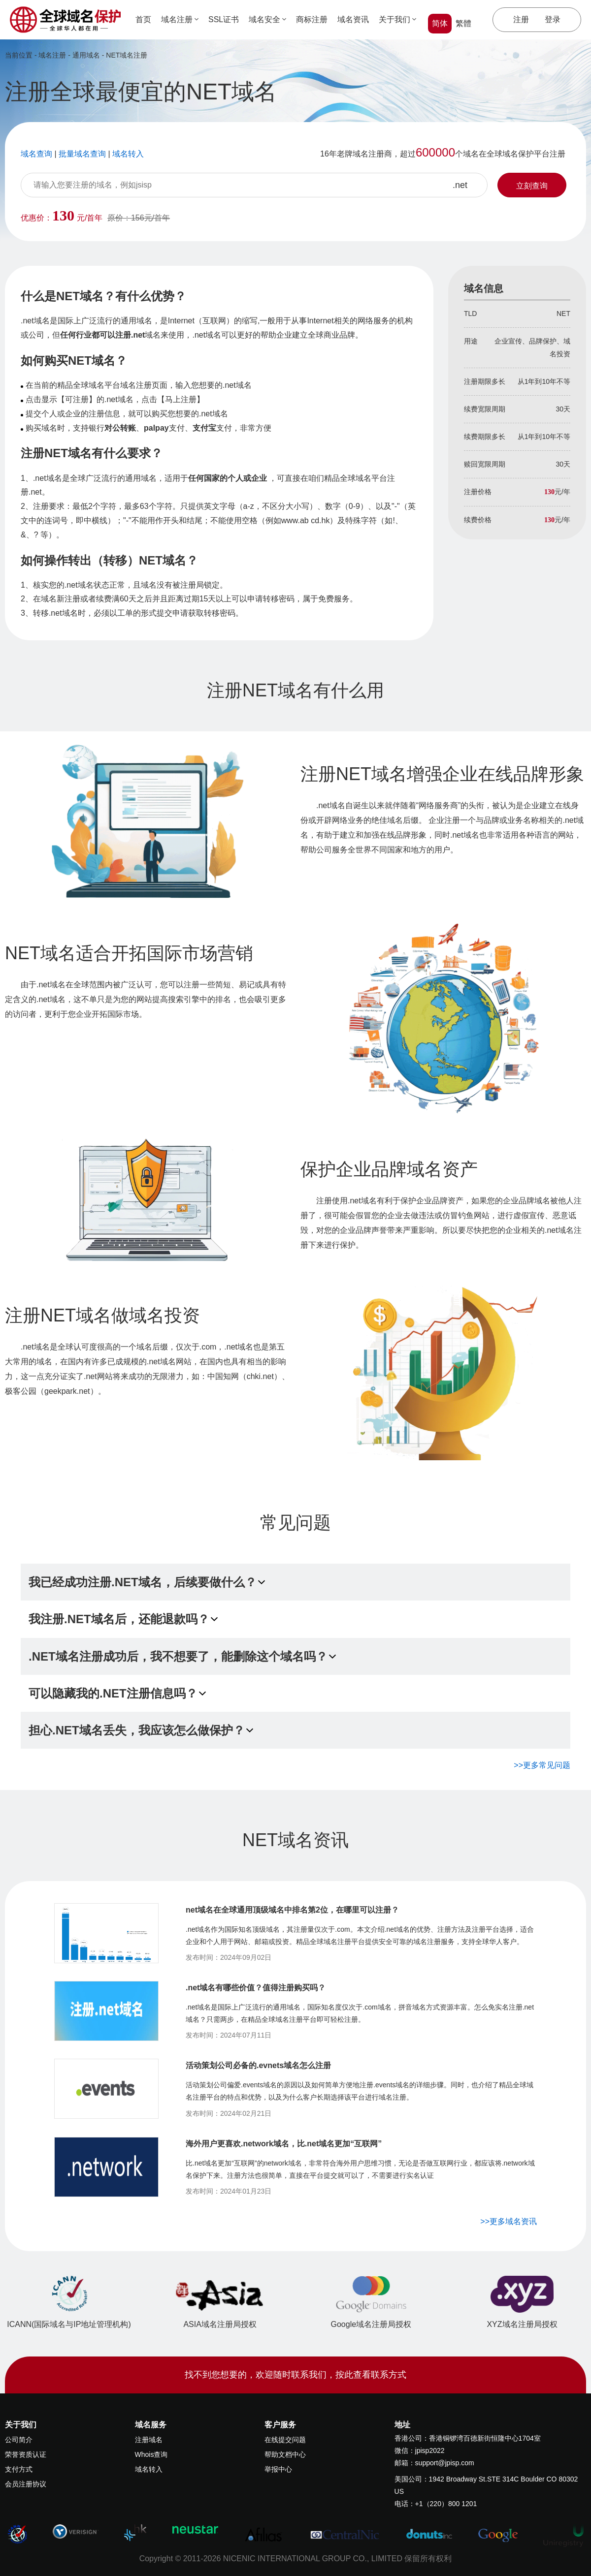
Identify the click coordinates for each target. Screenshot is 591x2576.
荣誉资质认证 (25, 2454)
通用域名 (86, 55)
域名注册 (179, 19)
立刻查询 (532, 186)
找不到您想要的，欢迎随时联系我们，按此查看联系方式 (295, 2375)
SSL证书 (223, 19)
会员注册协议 (25, 2484)
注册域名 (149, 2440)
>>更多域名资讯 (508, 2221)
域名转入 (149, 2469)
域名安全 (267, 19)
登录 (552, 19)
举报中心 (278, 2469)
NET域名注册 (126, 55)
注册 (521, 19)
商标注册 (312, 19)
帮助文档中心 (285, 2454)
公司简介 (19, 2440)
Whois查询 (151, 2454)
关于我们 (397, 19)
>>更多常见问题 (542, 1765)
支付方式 (19, 2469)
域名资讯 (353, 19)
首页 (143, 19)
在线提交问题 (285, 2440)
